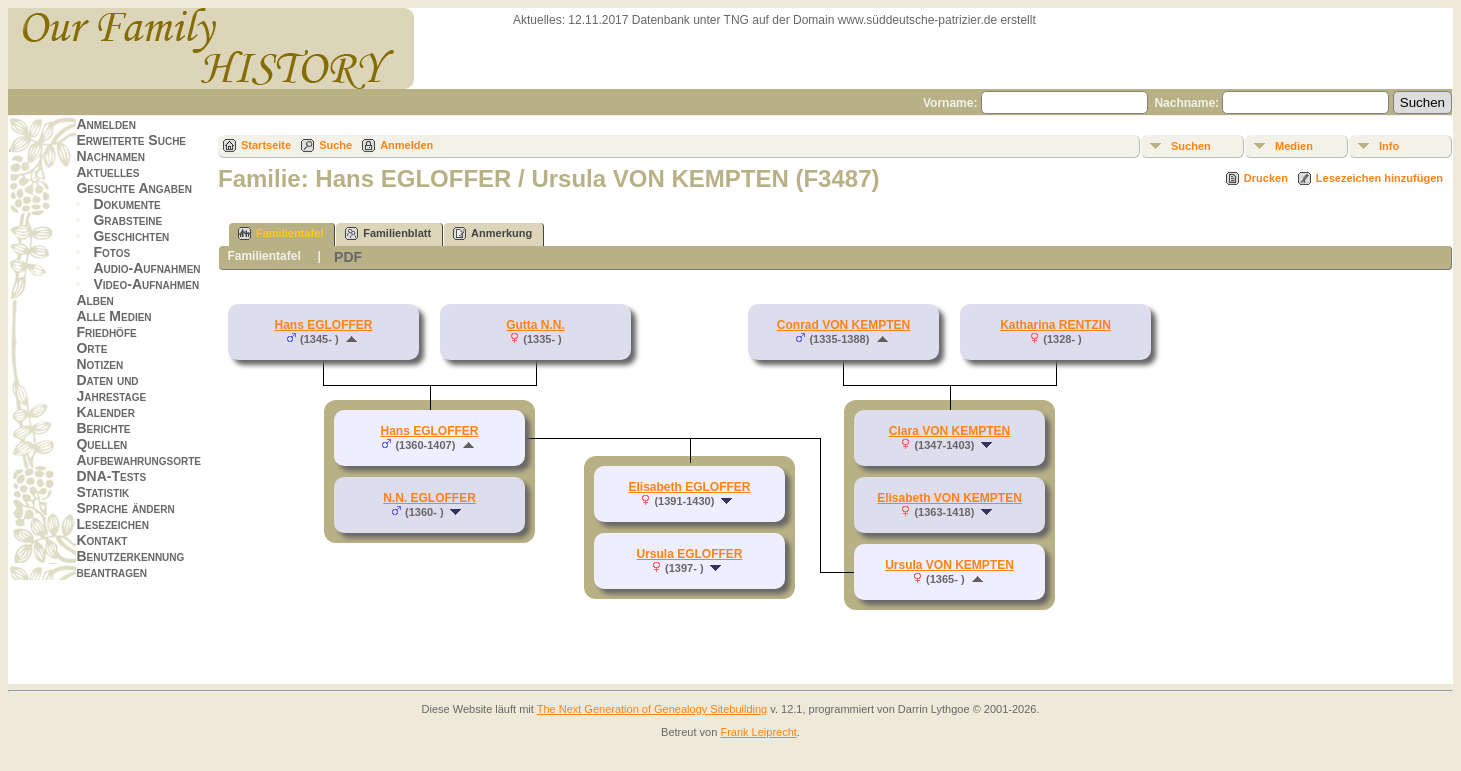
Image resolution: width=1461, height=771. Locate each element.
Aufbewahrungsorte (138, 460)
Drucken (1266, 178)
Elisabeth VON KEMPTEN (949, 498)
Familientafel (280, 233)
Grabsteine (127, 220)
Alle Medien (113, 316)
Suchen (1191, 146)
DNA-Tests (111, 476)
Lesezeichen (112, 524)
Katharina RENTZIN (1055, 325)
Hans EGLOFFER (323, 325)
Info (1389, 146)
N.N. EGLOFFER (429, 498)
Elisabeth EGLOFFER (689, 487)
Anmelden (106, 124)
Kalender (105, 412)
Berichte (103, 428)
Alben (94, 300)
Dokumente (126, 204)
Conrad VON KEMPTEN (843, 325)
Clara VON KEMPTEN (949, 431)
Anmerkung (492, 233)
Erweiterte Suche (131, 140)
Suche (335, 145)
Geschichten (131, 236)
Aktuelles (107, 172)
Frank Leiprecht (758, 732)
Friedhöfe (106, 332)
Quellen (101, 444)
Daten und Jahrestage (111, 388)
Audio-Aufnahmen (146, 268)
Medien (1294, 146)
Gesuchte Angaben (134, 188)
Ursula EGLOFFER (689, 554)
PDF (348, 257)
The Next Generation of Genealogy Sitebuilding (652, 709)
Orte (91, 348)
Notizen (99, 364)
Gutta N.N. (535, 325)
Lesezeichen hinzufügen (1379, 178)
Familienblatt (388, 233)
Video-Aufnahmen (146, 284)
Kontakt (101, 540)
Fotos (111, 252)
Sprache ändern (125, 508)
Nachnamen (110, 156)
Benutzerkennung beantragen (130, 564)
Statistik (102, 492)
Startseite (266, 145)
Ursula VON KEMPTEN (949, 565)
